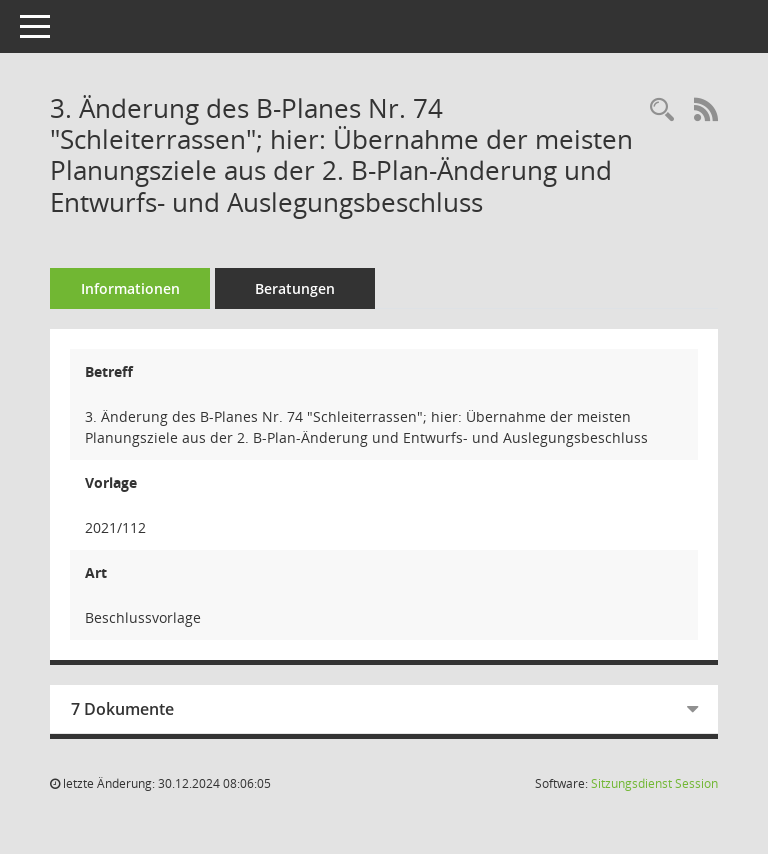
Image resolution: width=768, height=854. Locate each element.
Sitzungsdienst (654, 783)
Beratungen (295, 288)
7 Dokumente (122, 709)
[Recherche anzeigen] (662, 110)
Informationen (130, 288)
